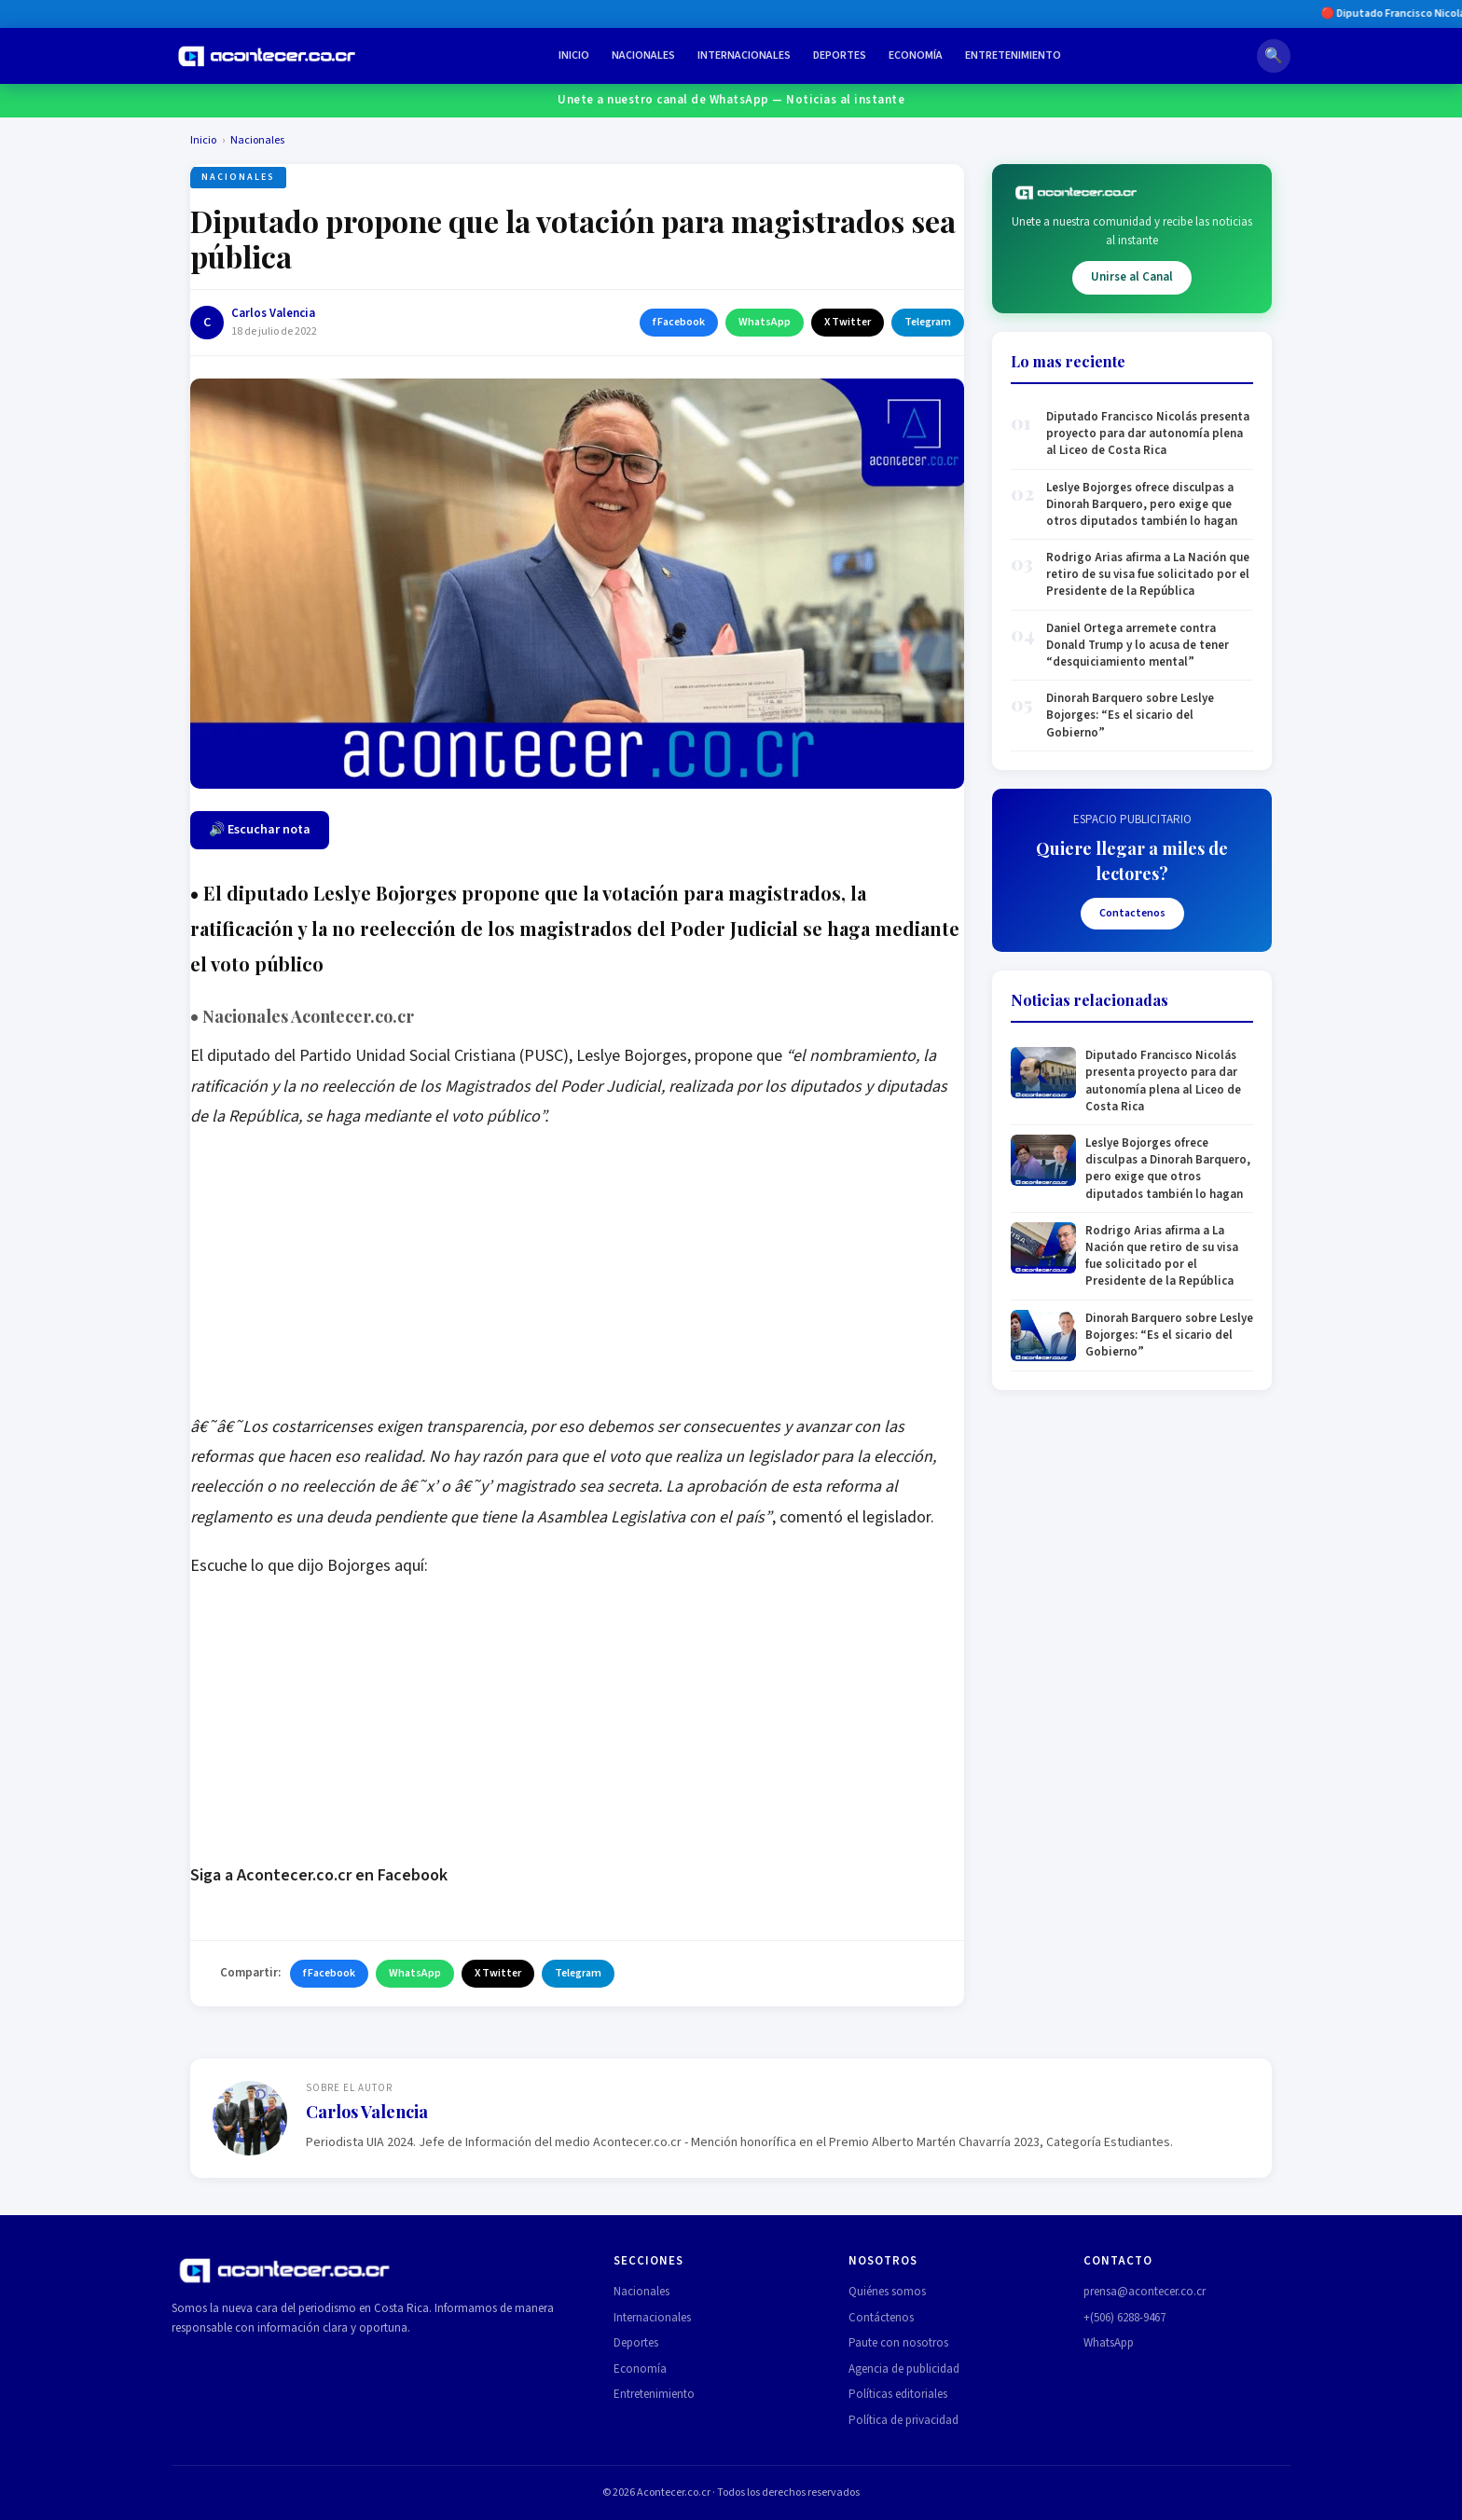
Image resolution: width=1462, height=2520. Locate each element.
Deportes (839, 55)
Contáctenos (881, 2317)
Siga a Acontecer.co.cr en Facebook (319, 1875)
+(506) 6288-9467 (1124, 2317)
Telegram (927, 322)
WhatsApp (764, 322)
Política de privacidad (903, 2420)
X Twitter (847, 322)
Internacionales (744, 55)
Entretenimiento (1013, 55)
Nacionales (643, 55)
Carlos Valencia (273, 313)
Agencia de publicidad (903, 2369)
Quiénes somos (887, 2291)
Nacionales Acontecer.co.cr (302, 1016)
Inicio (574, 55)
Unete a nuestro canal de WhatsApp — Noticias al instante (731, 99)
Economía (916, 55)
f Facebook (679, 322)
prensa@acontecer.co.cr (1144, 2291)
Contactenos (1132, 913)
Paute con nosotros (898, 2342)
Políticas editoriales (897, 2394)
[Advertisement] (577, 1281)
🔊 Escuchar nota (259, 829)
